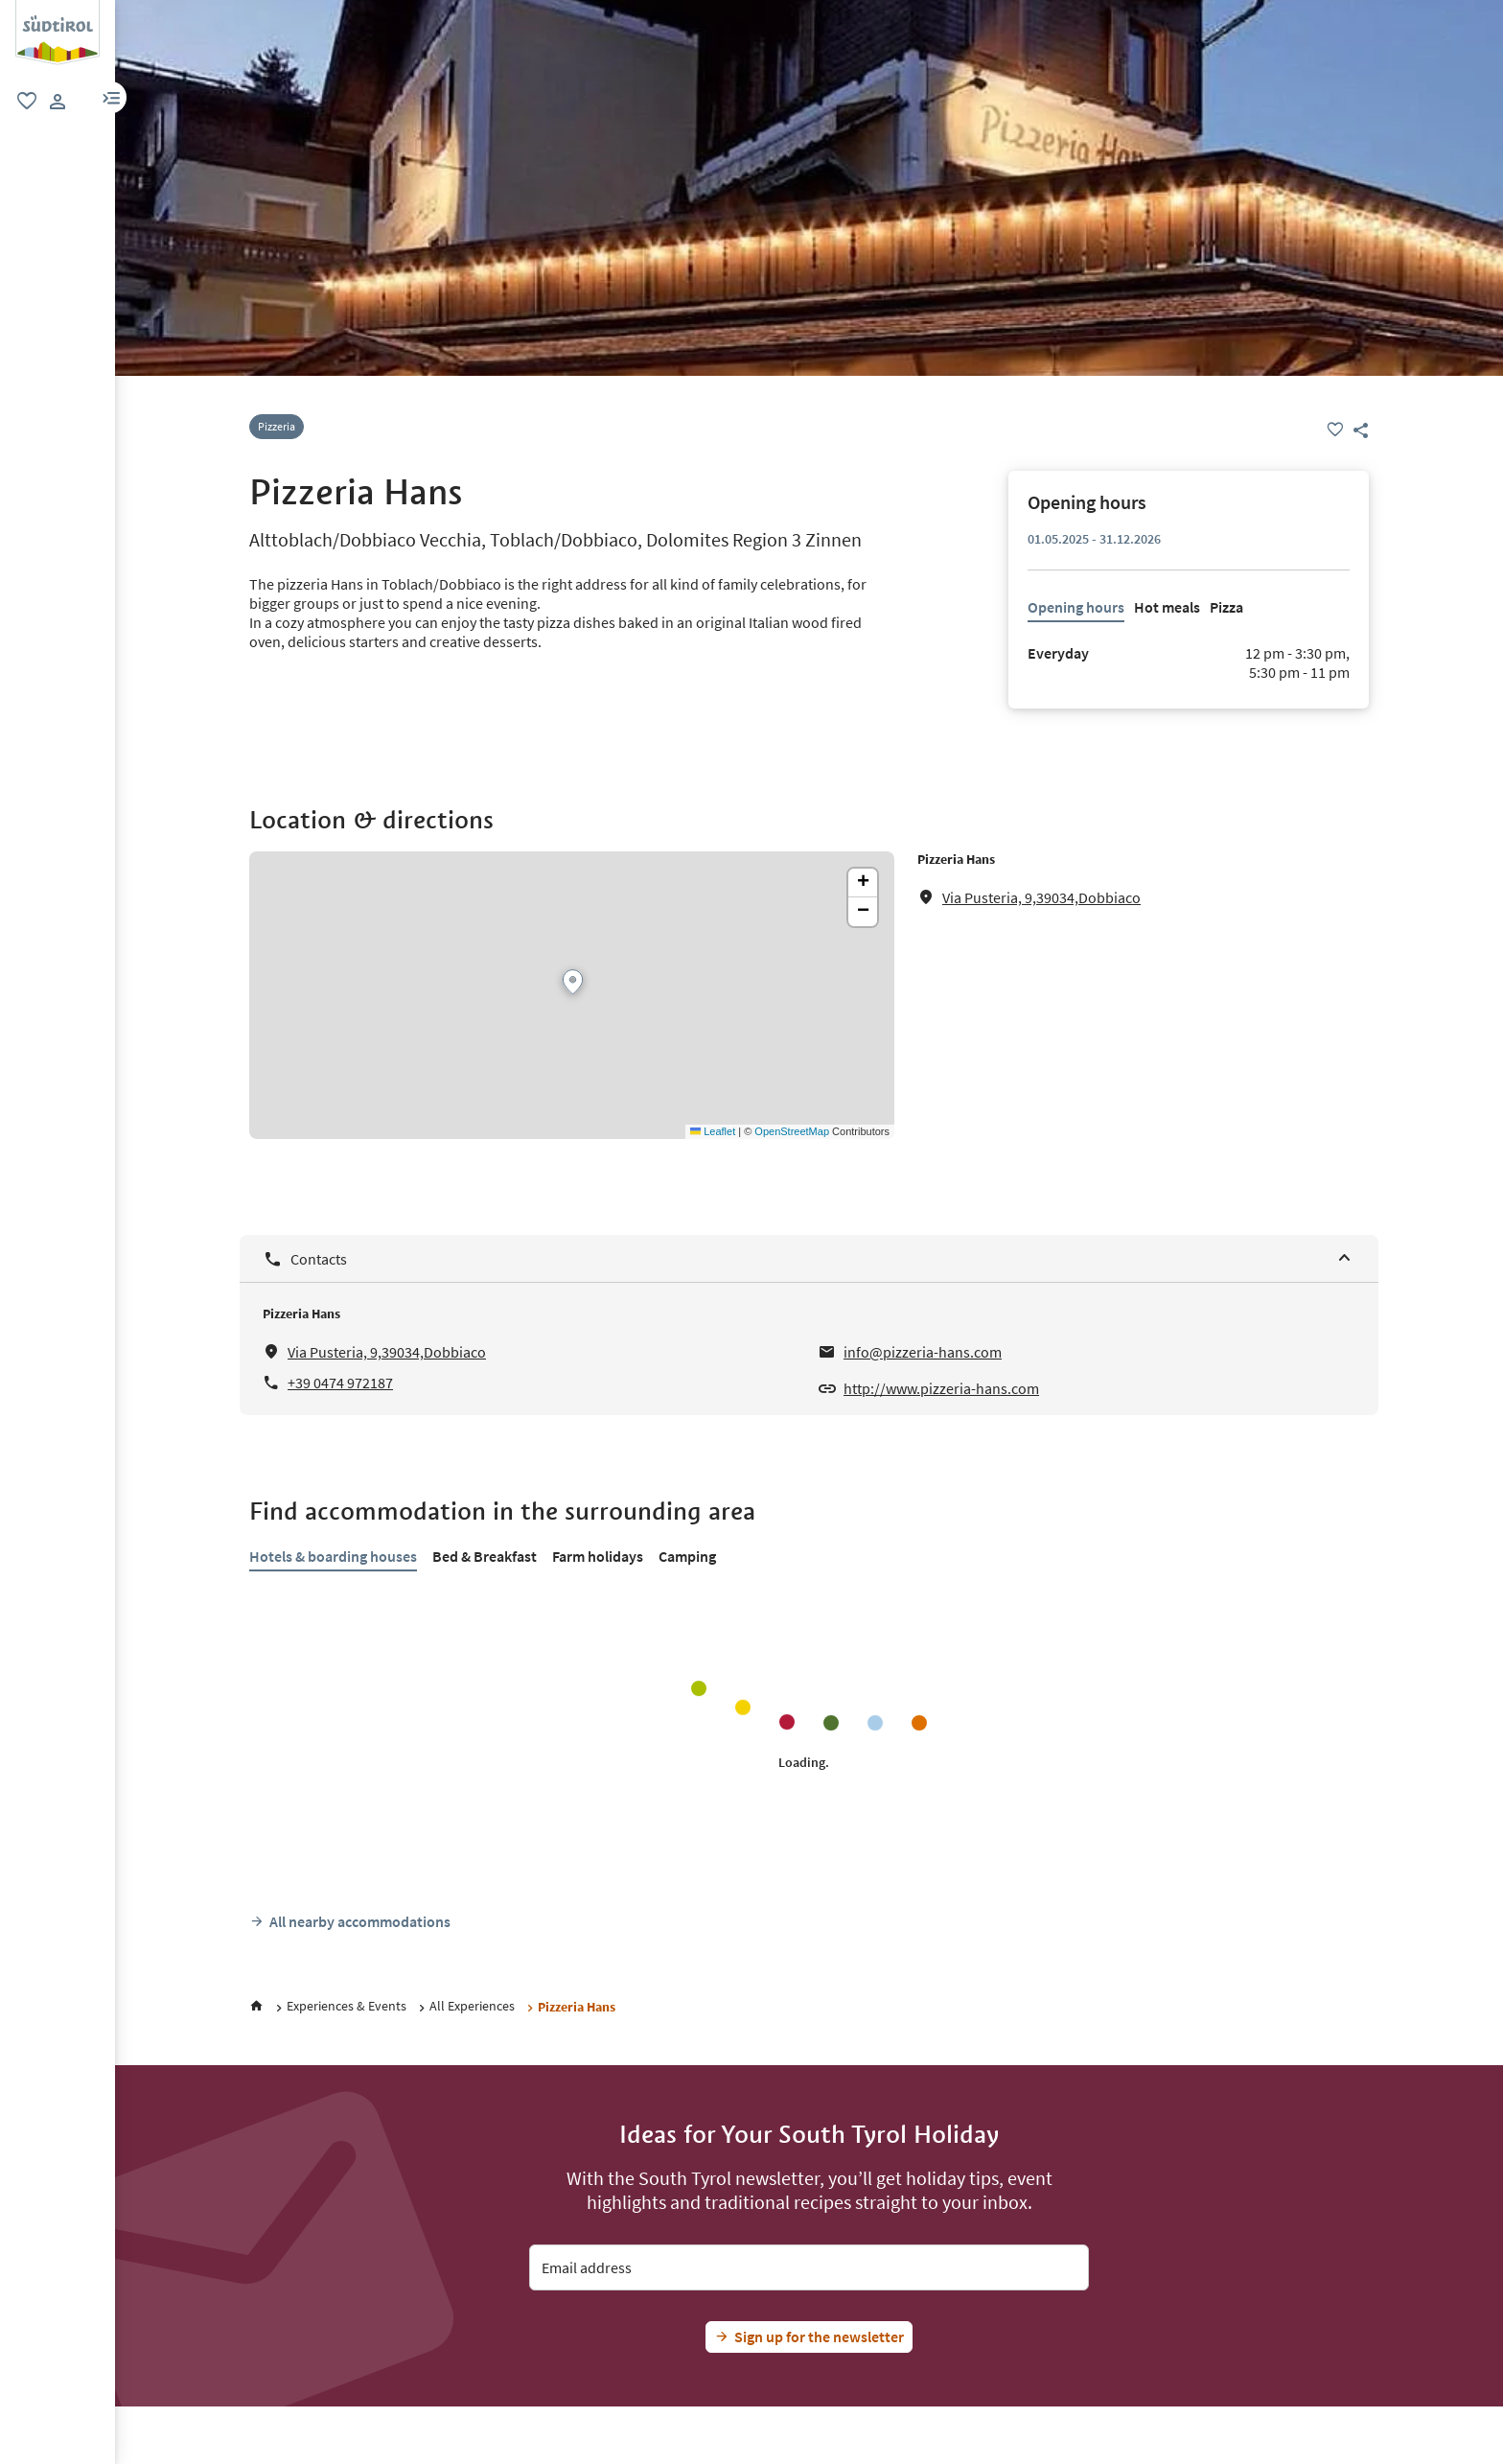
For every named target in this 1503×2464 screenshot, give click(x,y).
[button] (111, 97)
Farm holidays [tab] (597, 1556)
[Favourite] (1335, 429)
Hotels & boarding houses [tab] (333, 1556)
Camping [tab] (687, 1556)
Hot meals (1167, 606)
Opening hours (1076, 606)
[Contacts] (809, 1258)
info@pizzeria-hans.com (923, 1351)
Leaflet (712, 1131)
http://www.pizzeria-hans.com (941, 1388)
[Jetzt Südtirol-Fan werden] (809, 2337)
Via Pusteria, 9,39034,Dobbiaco (1041, 897)
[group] (57, 32)
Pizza (1226, 606)
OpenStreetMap (791, 1131)
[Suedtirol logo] (57, 9)
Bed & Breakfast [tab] (484, 1556)
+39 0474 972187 (340, 1382)
